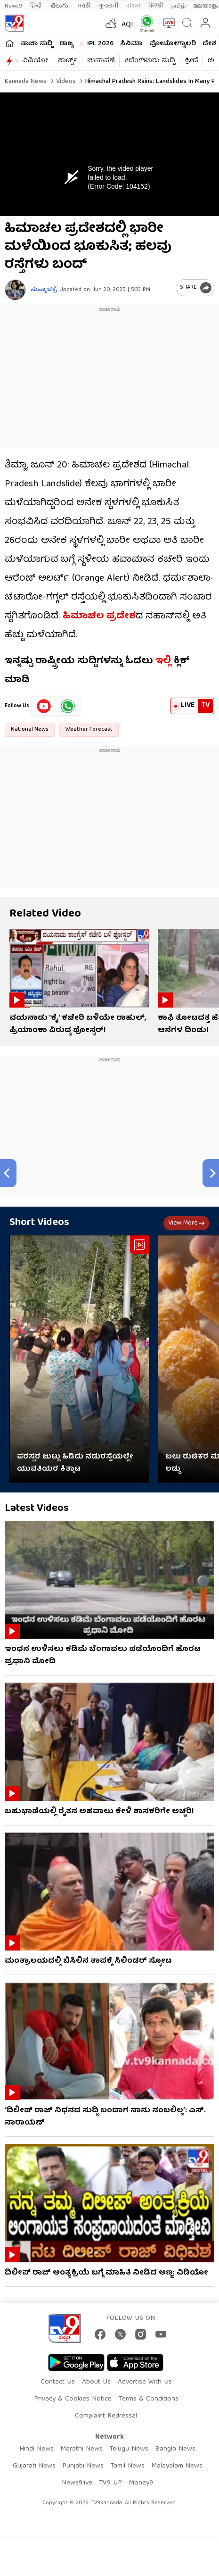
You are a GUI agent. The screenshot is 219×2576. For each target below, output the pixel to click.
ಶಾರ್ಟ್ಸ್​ (67, 61)
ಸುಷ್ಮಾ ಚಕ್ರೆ (44, 290)
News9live (77, 2483)
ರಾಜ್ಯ (66, 44)
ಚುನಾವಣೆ (100, 61)
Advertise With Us (145, 2382)
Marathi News (81, 2449)
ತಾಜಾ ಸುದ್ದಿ (37, 44)
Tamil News (127, 2466)
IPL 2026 (100, 44)
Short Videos (39, 1223)
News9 (14, 6)
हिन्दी (36, 6)
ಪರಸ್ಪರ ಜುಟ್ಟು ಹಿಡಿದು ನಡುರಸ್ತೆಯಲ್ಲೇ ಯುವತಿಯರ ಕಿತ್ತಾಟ (75, 1463)
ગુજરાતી (108, 6)
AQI (127, 25)
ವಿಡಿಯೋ (35, 61)
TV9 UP (110, 2483)
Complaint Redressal (106, 2416)
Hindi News (36, 2449)
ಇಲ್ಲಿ (162, 661)
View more (186, 1223)
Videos (65, 81)
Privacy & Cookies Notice (73, 2399)
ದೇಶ (209, 44)
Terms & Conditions (148, 2399)
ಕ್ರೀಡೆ (191, 61)
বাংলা (133, 6)
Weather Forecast (89, 729)
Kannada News (26, 81)
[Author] (15, 289)
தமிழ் (178, 6)
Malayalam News (177, 2466)
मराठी (84, 6)
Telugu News (128, 2449)
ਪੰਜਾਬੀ (155, 6)
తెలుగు (60, 6)
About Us (96, 2382)
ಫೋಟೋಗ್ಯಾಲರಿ (172, 44)
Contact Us (58, 2382)
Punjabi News (83, 2466)
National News (30, 729)
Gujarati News (34, 2466)
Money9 (141, 2483)
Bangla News (175, 2449)
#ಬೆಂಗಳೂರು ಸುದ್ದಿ (149, 61)
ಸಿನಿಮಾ (131, 44)
